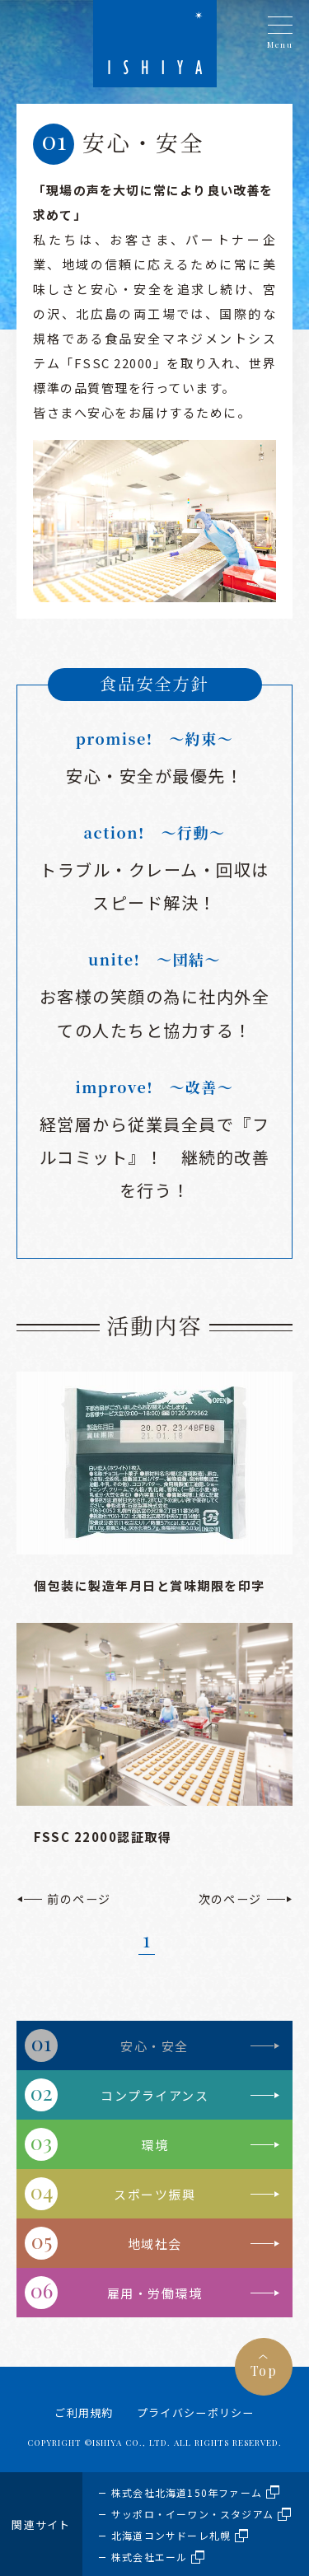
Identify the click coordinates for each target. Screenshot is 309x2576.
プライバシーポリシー (196, 2412)
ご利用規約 (84, 2412)
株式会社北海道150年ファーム (186, 2492)
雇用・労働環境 (155, 2293)
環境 (154, 2144)
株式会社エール (149, 2557)
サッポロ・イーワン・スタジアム (192, 2514)
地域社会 (155, 2243)
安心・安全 (154, 2046)
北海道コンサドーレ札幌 (171, 2535)
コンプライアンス (154, 2095)
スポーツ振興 (154, 2194)
